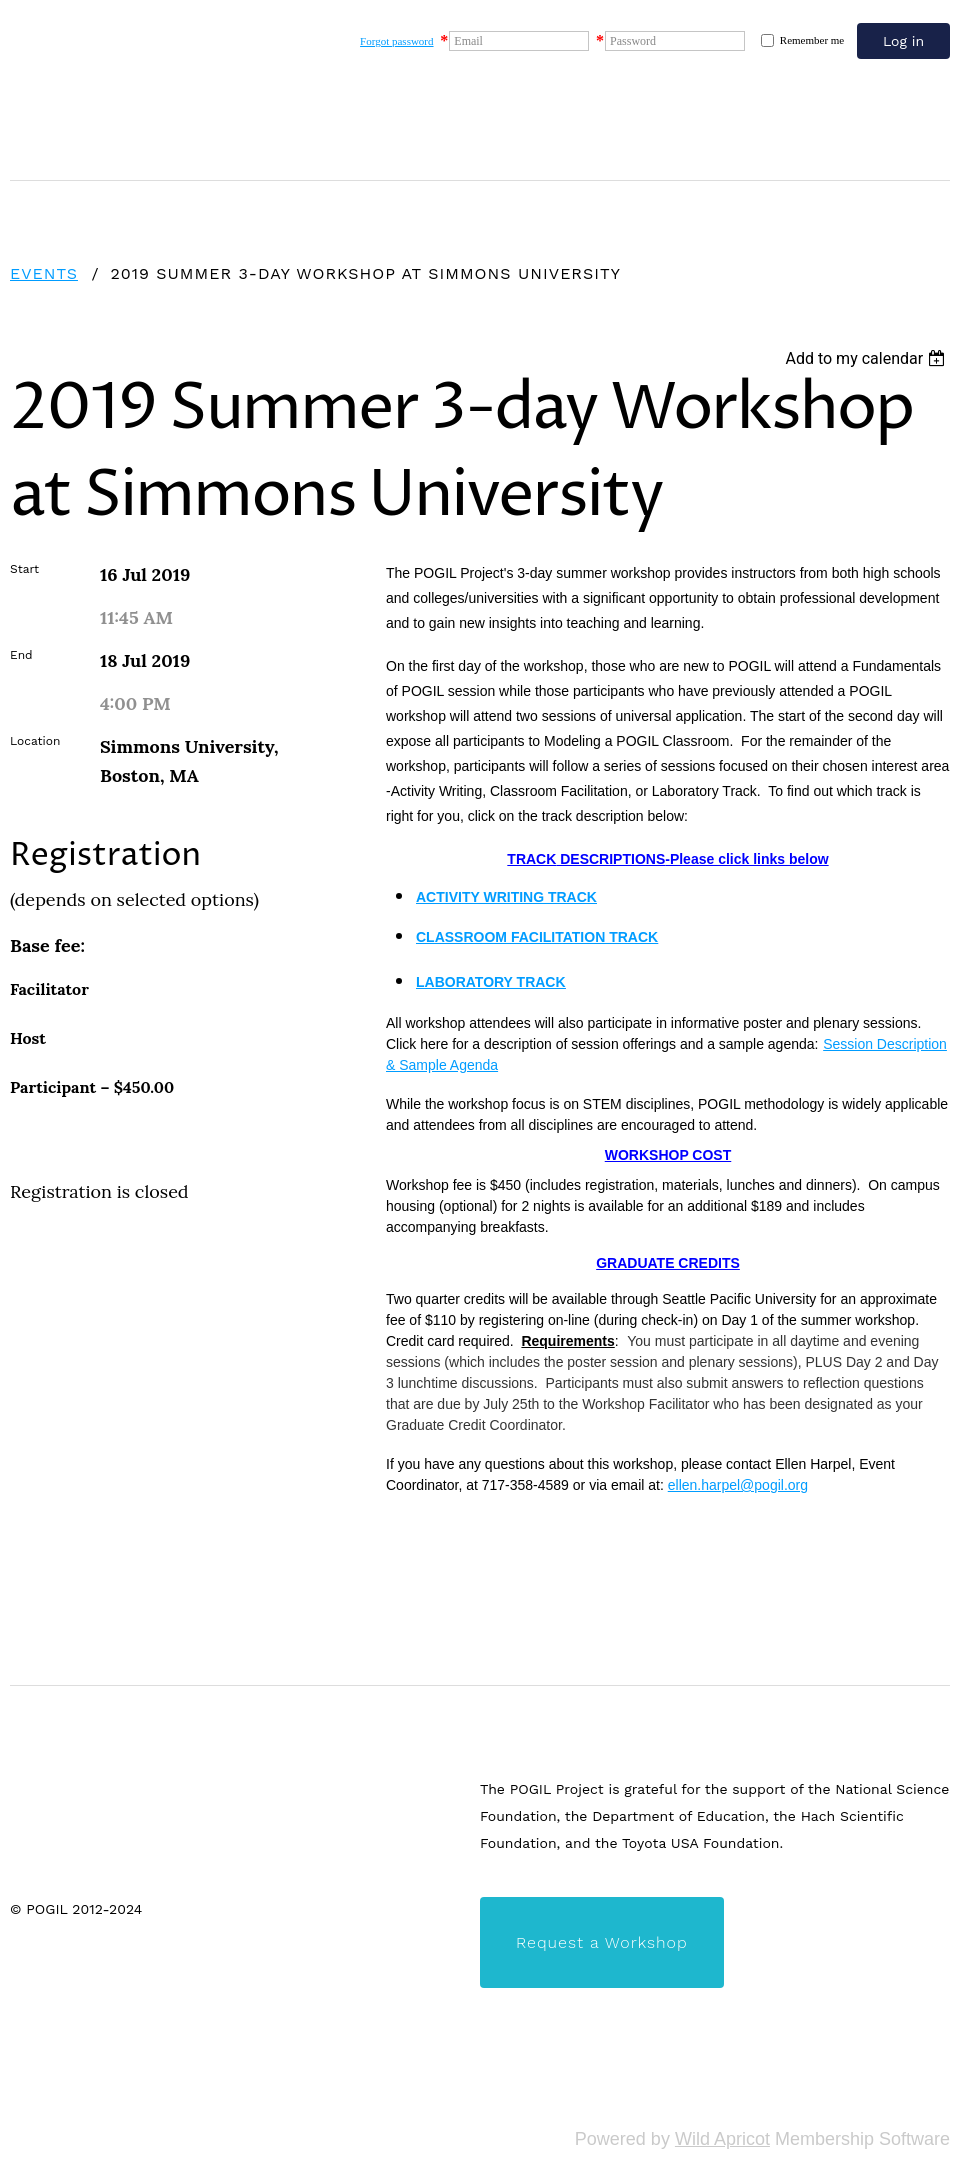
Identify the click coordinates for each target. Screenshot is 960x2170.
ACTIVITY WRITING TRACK (506, 897)
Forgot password (396, 41)
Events (44, 273)
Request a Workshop (602, 1942)
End (21, 655)
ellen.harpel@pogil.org (738, 1485)
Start (24, 569)
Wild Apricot (722, 2139)
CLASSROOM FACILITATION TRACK (537, 937)
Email (468, 41)
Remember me (812, 40)
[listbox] (867, 358)
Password (633, 41)
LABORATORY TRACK (491, 982)
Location (35, 741)
